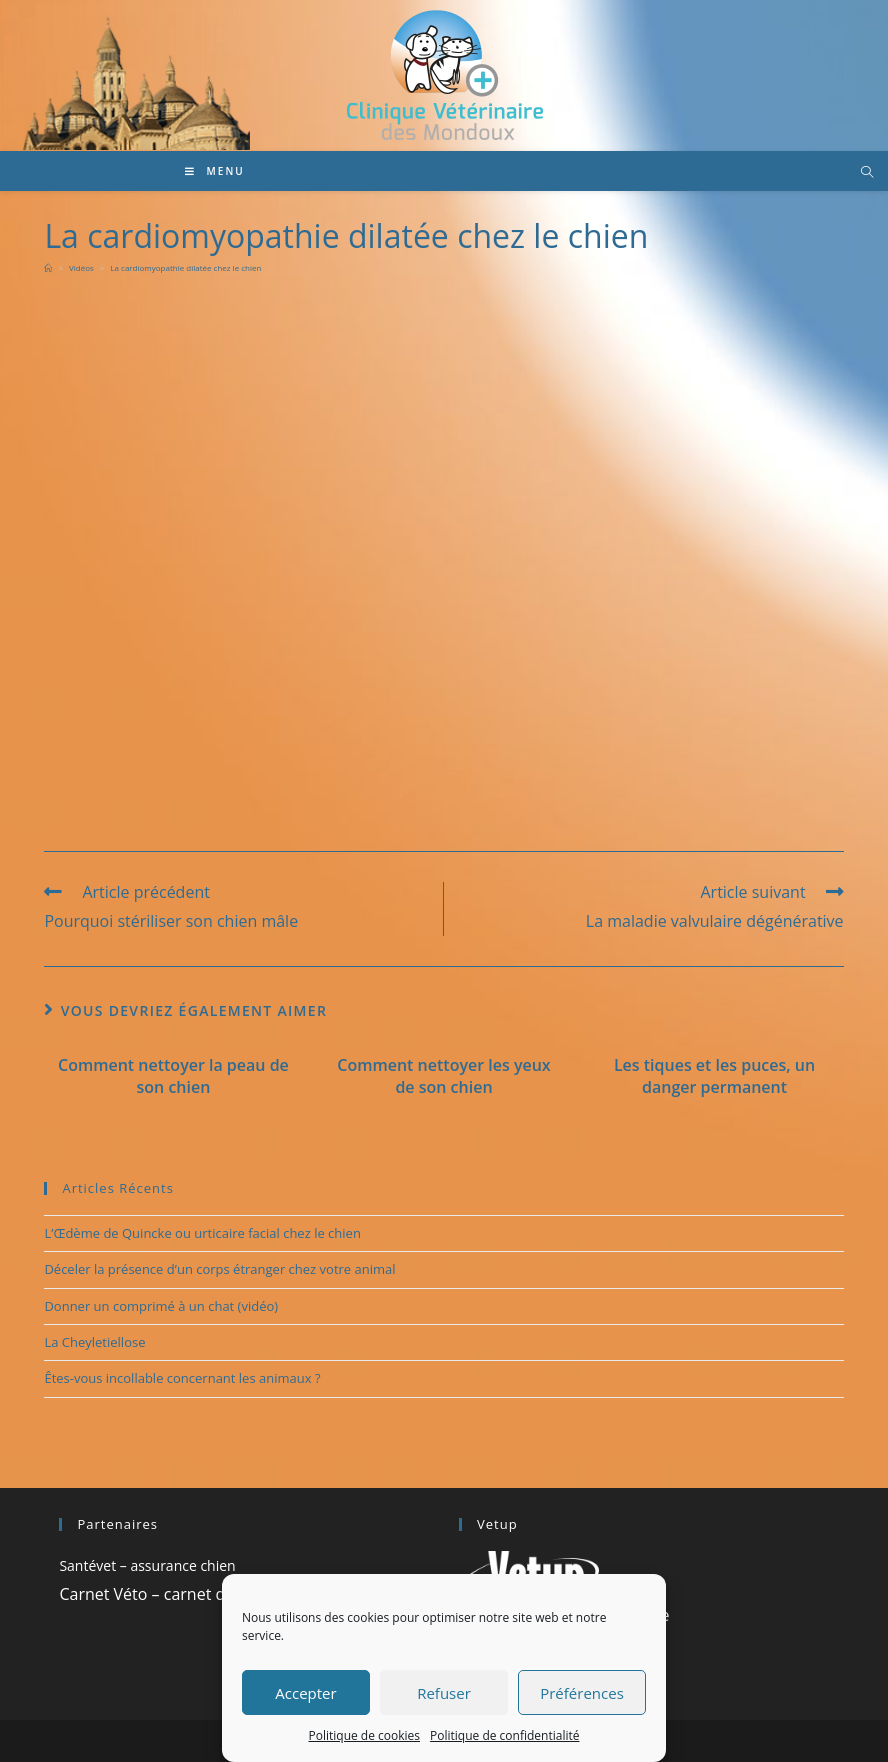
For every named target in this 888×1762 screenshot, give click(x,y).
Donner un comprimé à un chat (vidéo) (161, 1306)
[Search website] (867, 173)
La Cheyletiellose (94, 1342)
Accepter (305, 1693)
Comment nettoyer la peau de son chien (173, 1076)
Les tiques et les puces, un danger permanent (714, 1076)
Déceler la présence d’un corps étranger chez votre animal (219, 1269)
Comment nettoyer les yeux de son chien (443, 1076)
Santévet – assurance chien (147, 1565)
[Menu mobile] (215, 171)
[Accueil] (48, 267)
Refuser (444, 1693)
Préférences (582, 1693)
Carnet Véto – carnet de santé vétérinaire (211, 1594)
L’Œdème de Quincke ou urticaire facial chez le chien (202, 1233)
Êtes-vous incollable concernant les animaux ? (182, 1378)
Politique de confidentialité (504, 1735)
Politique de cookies (365, 1735)
